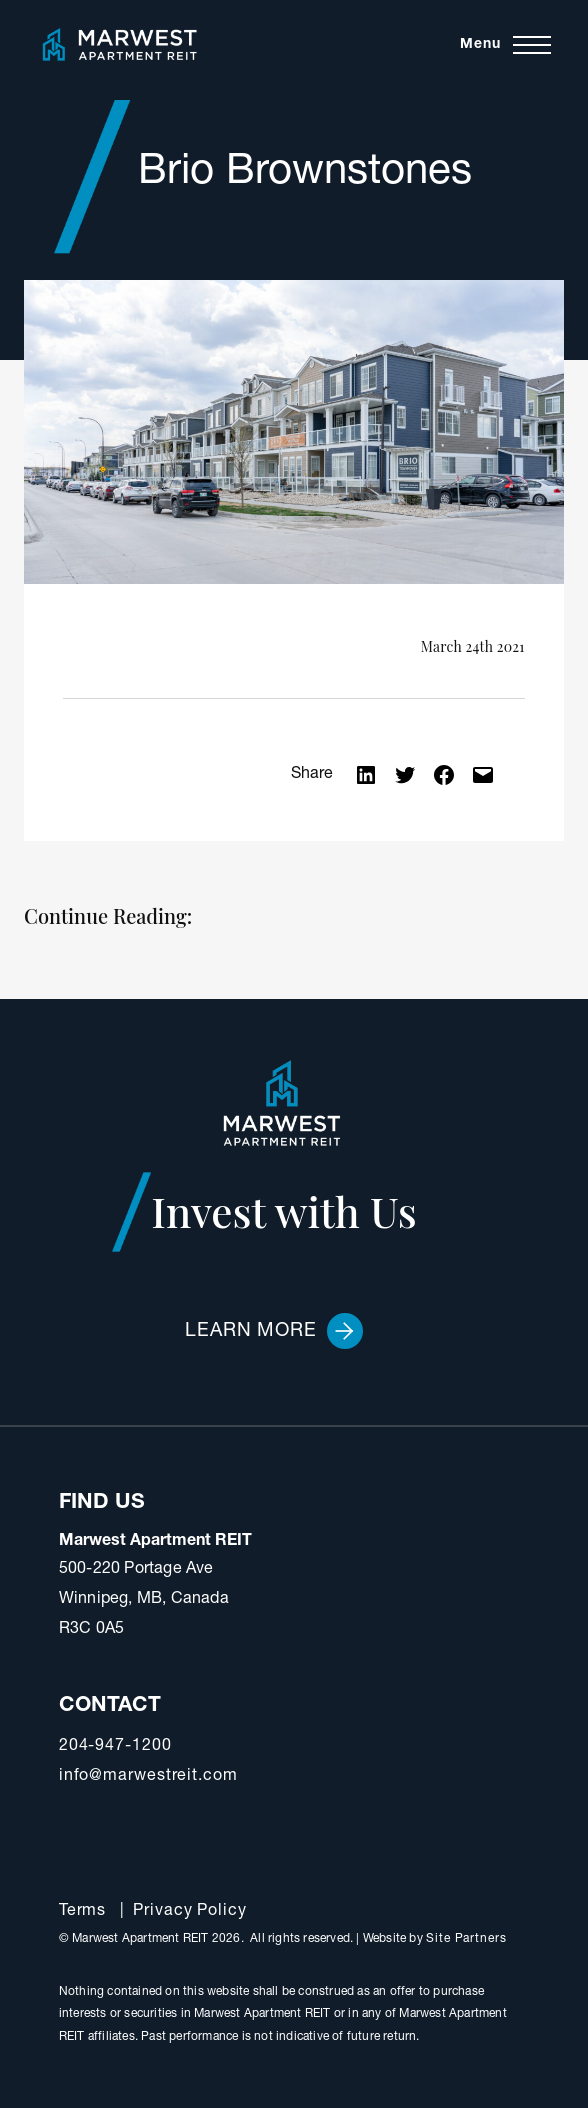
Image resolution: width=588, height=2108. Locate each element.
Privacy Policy (190, 1912)
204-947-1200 (115, 1747)
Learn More (274, 1331)
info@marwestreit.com (148, 1777)
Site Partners (466, 1939)
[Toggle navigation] (505, 45)
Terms (83, 1912)
